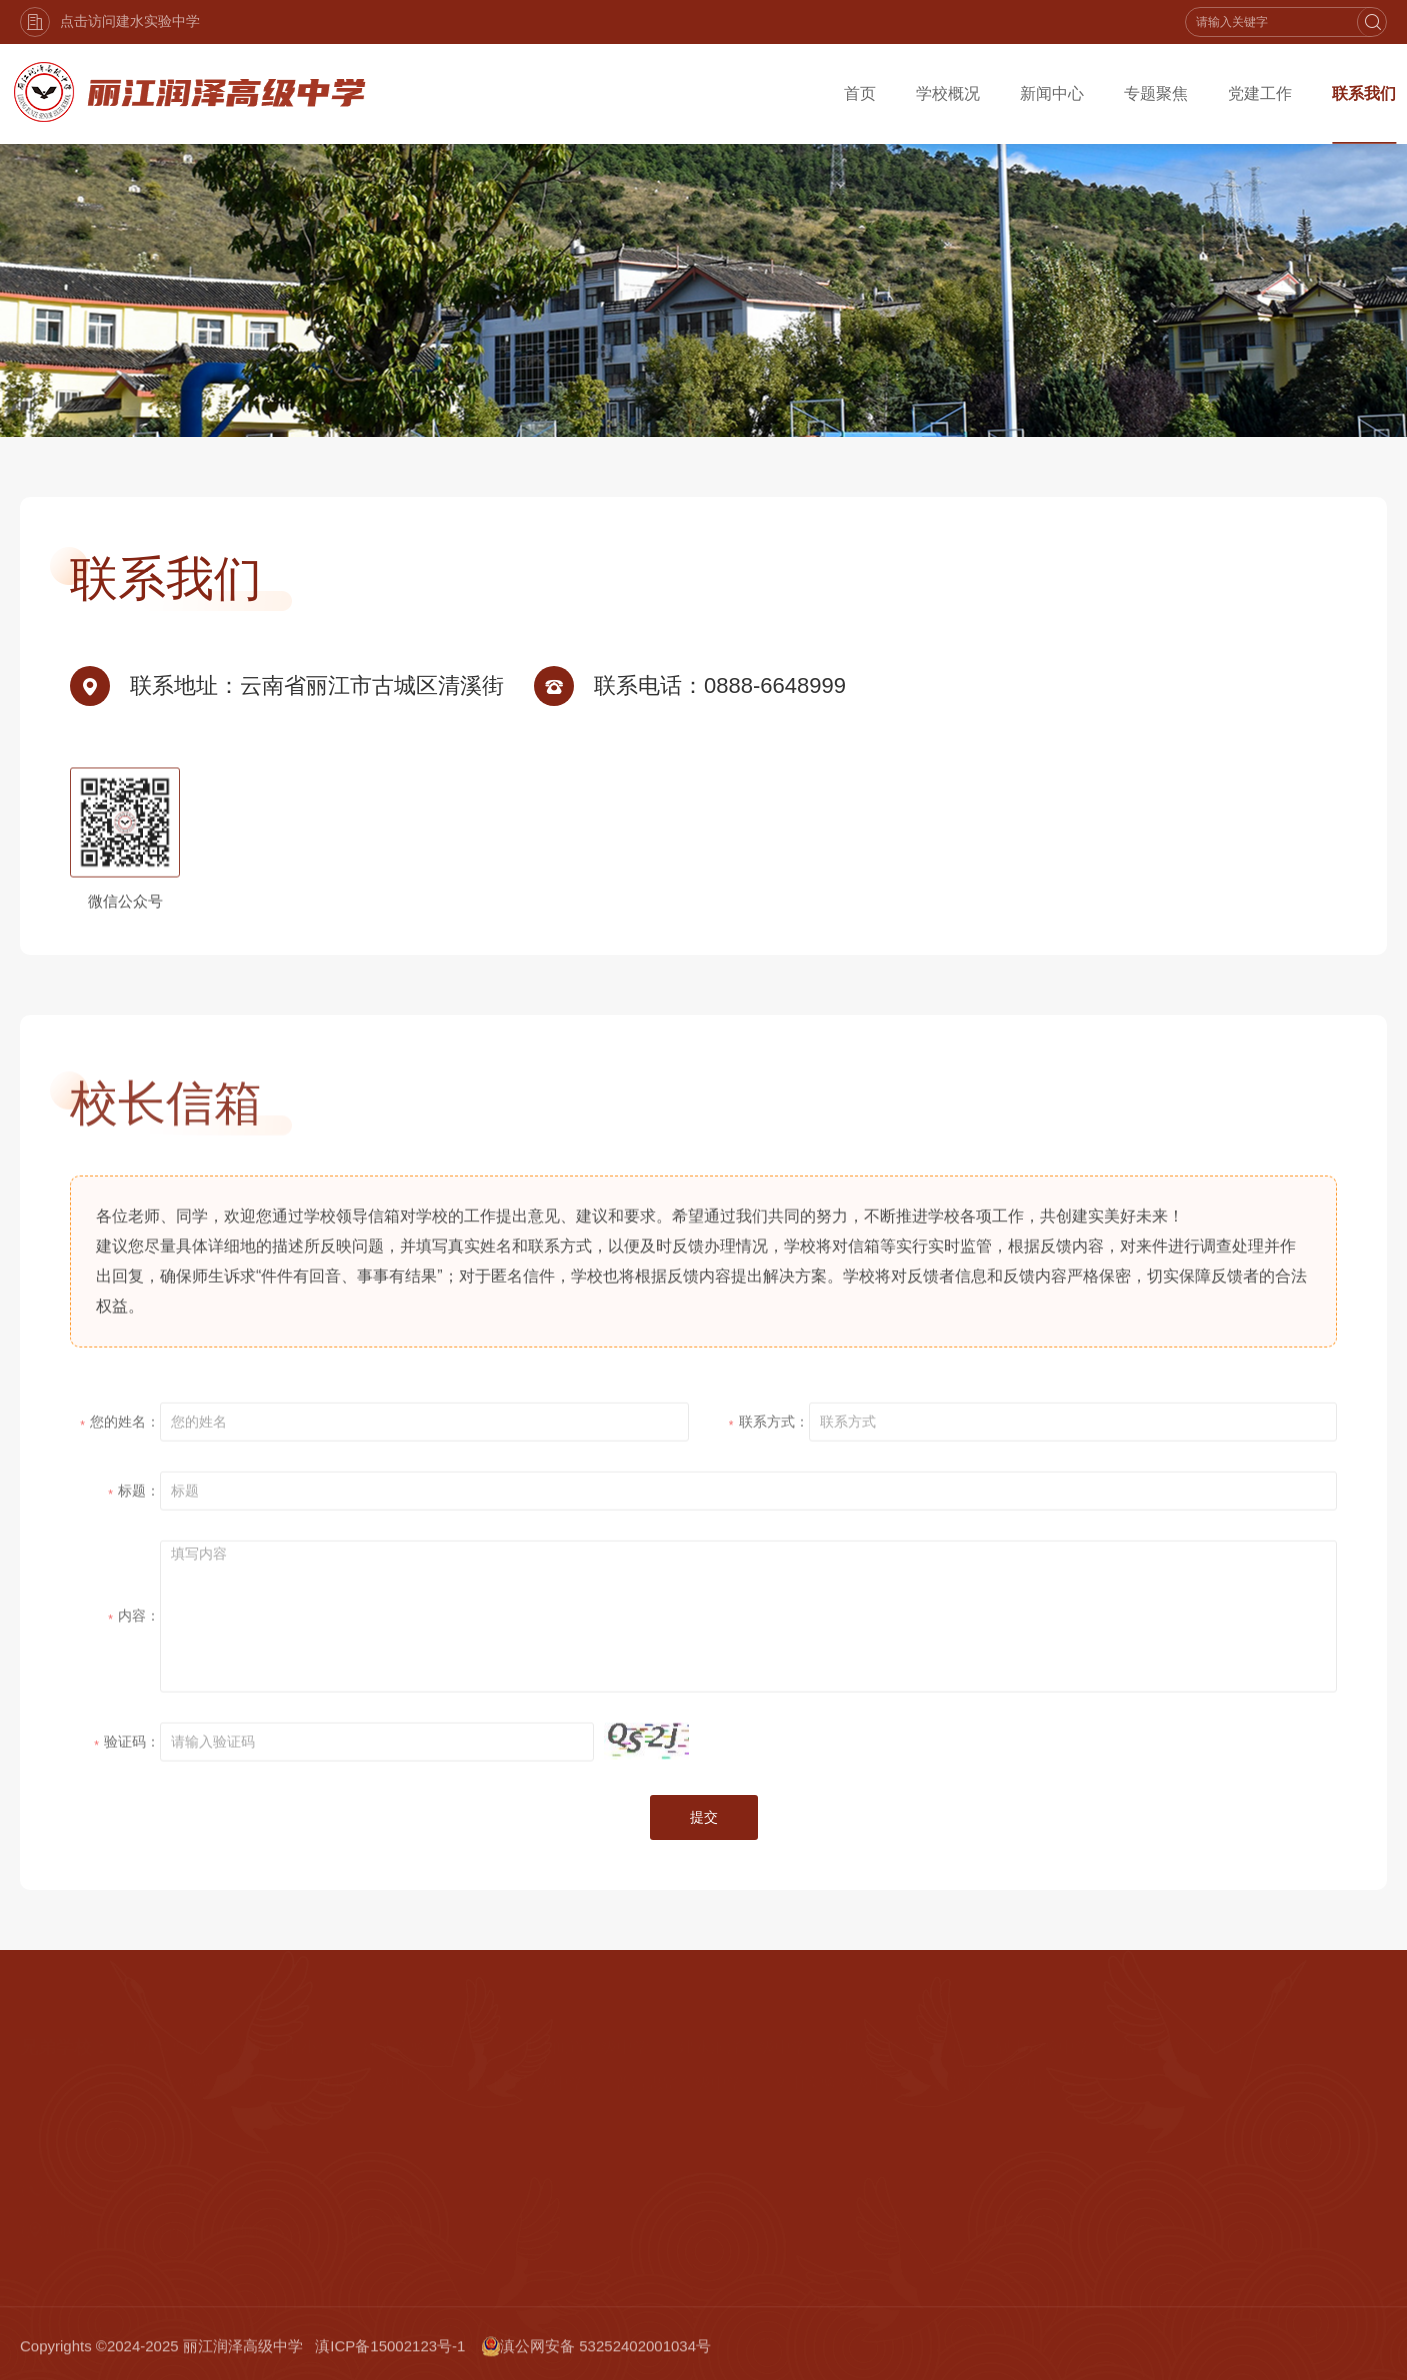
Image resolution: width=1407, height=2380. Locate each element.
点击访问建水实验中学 (110, 22)
